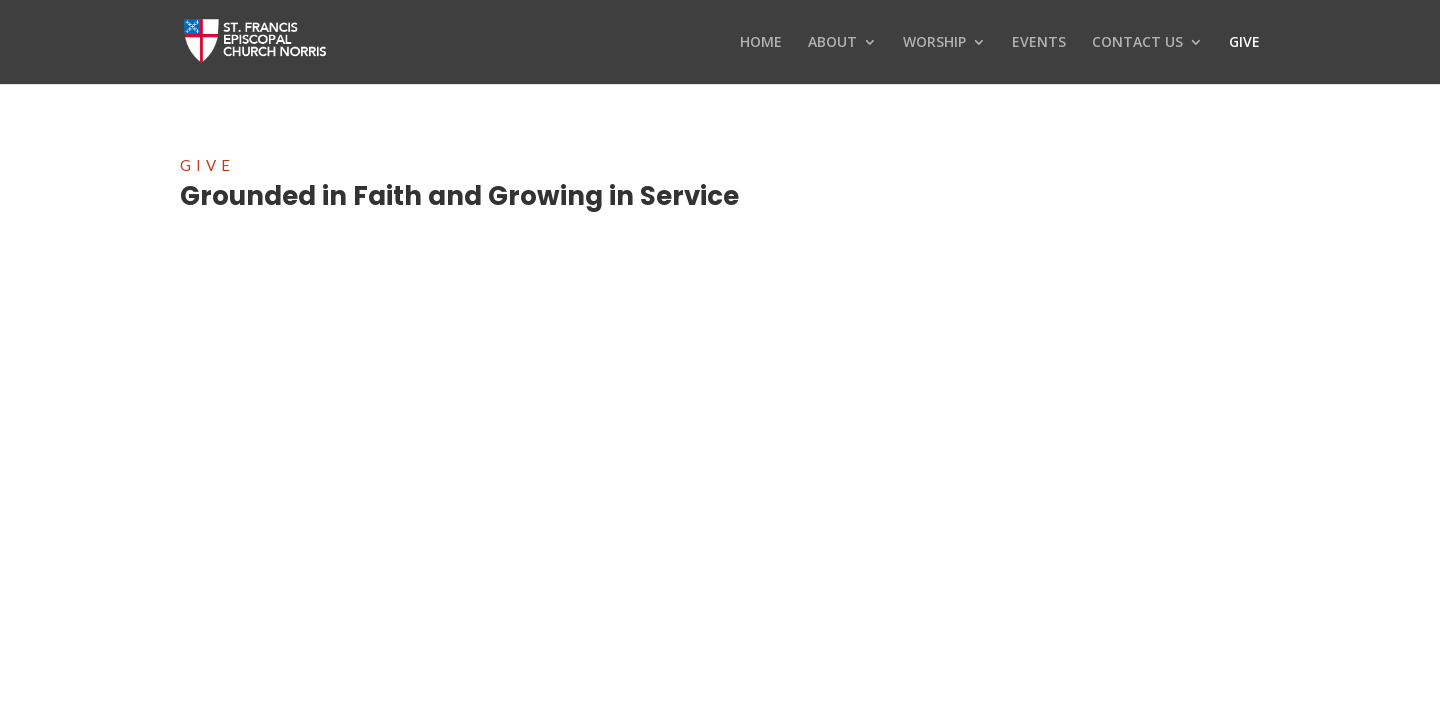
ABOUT (832, 43)
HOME (761, 43)
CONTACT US (1137, 43)
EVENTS (1039, 43)
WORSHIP (934, 43)
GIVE (1244, 43)
